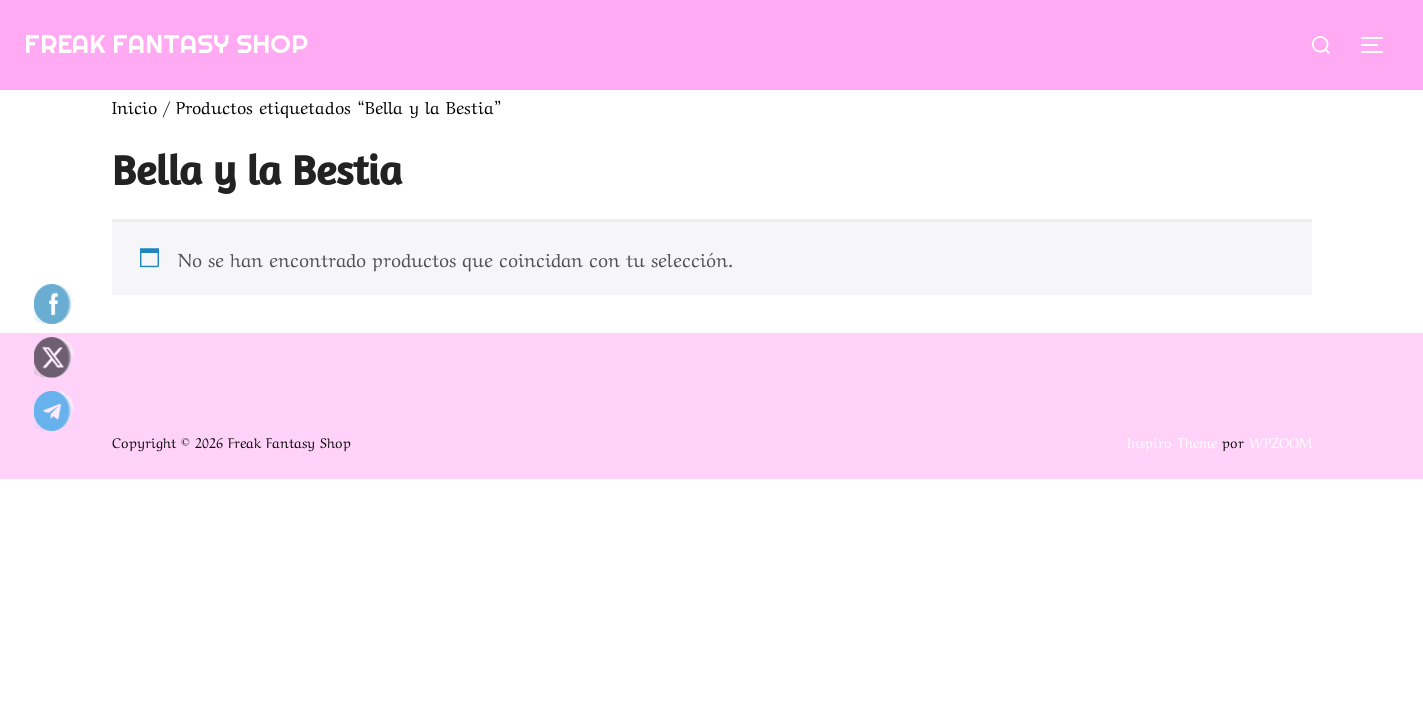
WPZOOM (1280, 441)
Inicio (134, 105)
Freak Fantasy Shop (166, 43)
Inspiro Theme (1172, 441)
